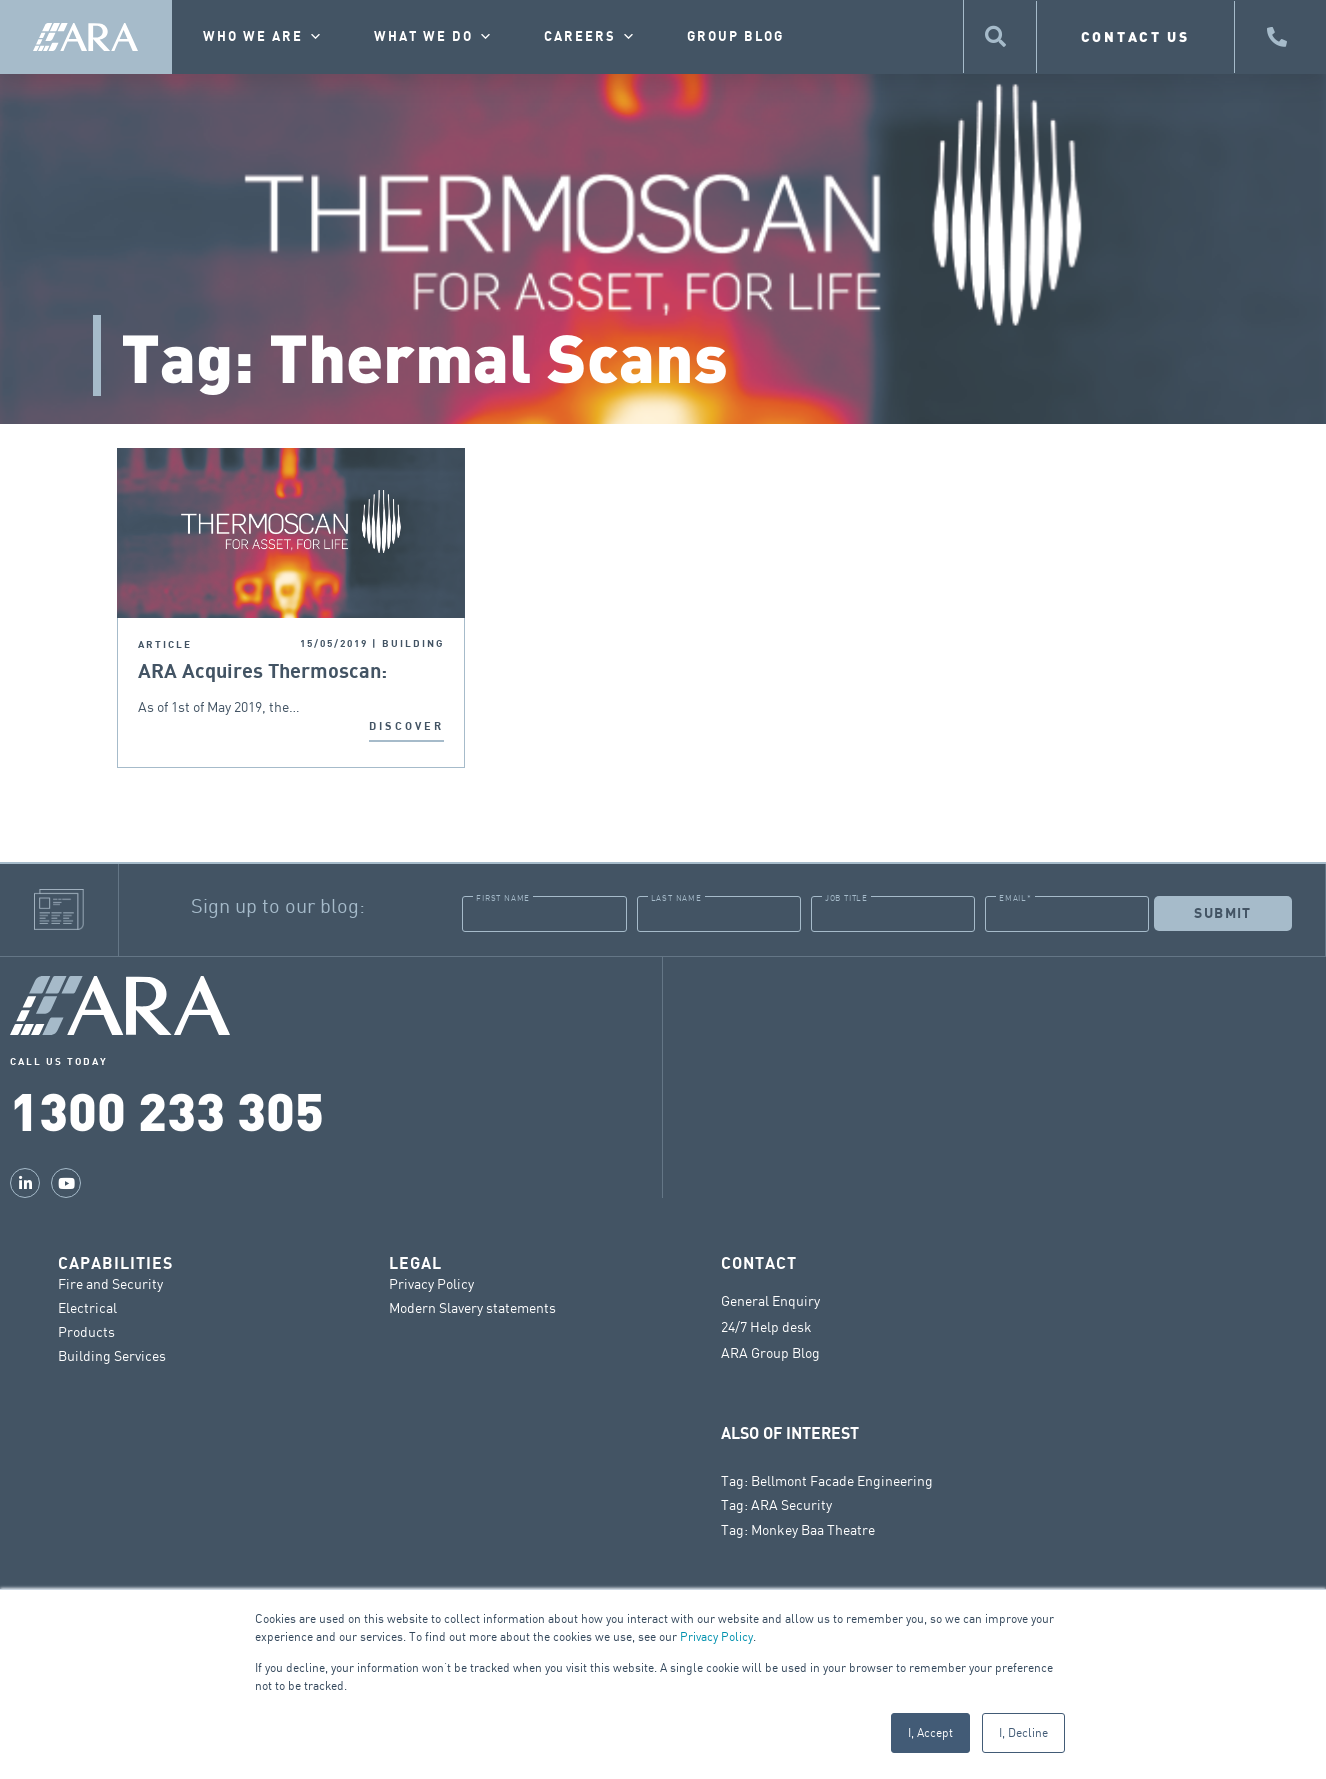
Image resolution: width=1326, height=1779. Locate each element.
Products (86, 1331)
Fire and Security (110, 1283)
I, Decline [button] (1023, 1732)
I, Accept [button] (930, 1732)
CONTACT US (1135, 36)
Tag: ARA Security (776, 1504)
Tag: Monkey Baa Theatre (798, 1529)
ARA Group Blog (770, 1353)
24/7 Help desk (766, 1327)
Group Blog (735, 37)
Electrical (87, 1307)
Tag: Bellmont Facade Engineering (827, 1480)
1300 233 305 (167, 1109)
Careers (590, 37)
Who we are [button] (263, 37)
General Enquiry (770, 1301)
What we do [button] (434, 37)
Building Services (112, 1355)
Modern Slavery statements (472, 1307)
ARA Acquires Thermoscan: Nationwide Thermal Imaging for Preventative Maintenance (286, 672)
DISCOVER (406, 726)
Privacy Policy (716, 1636)
